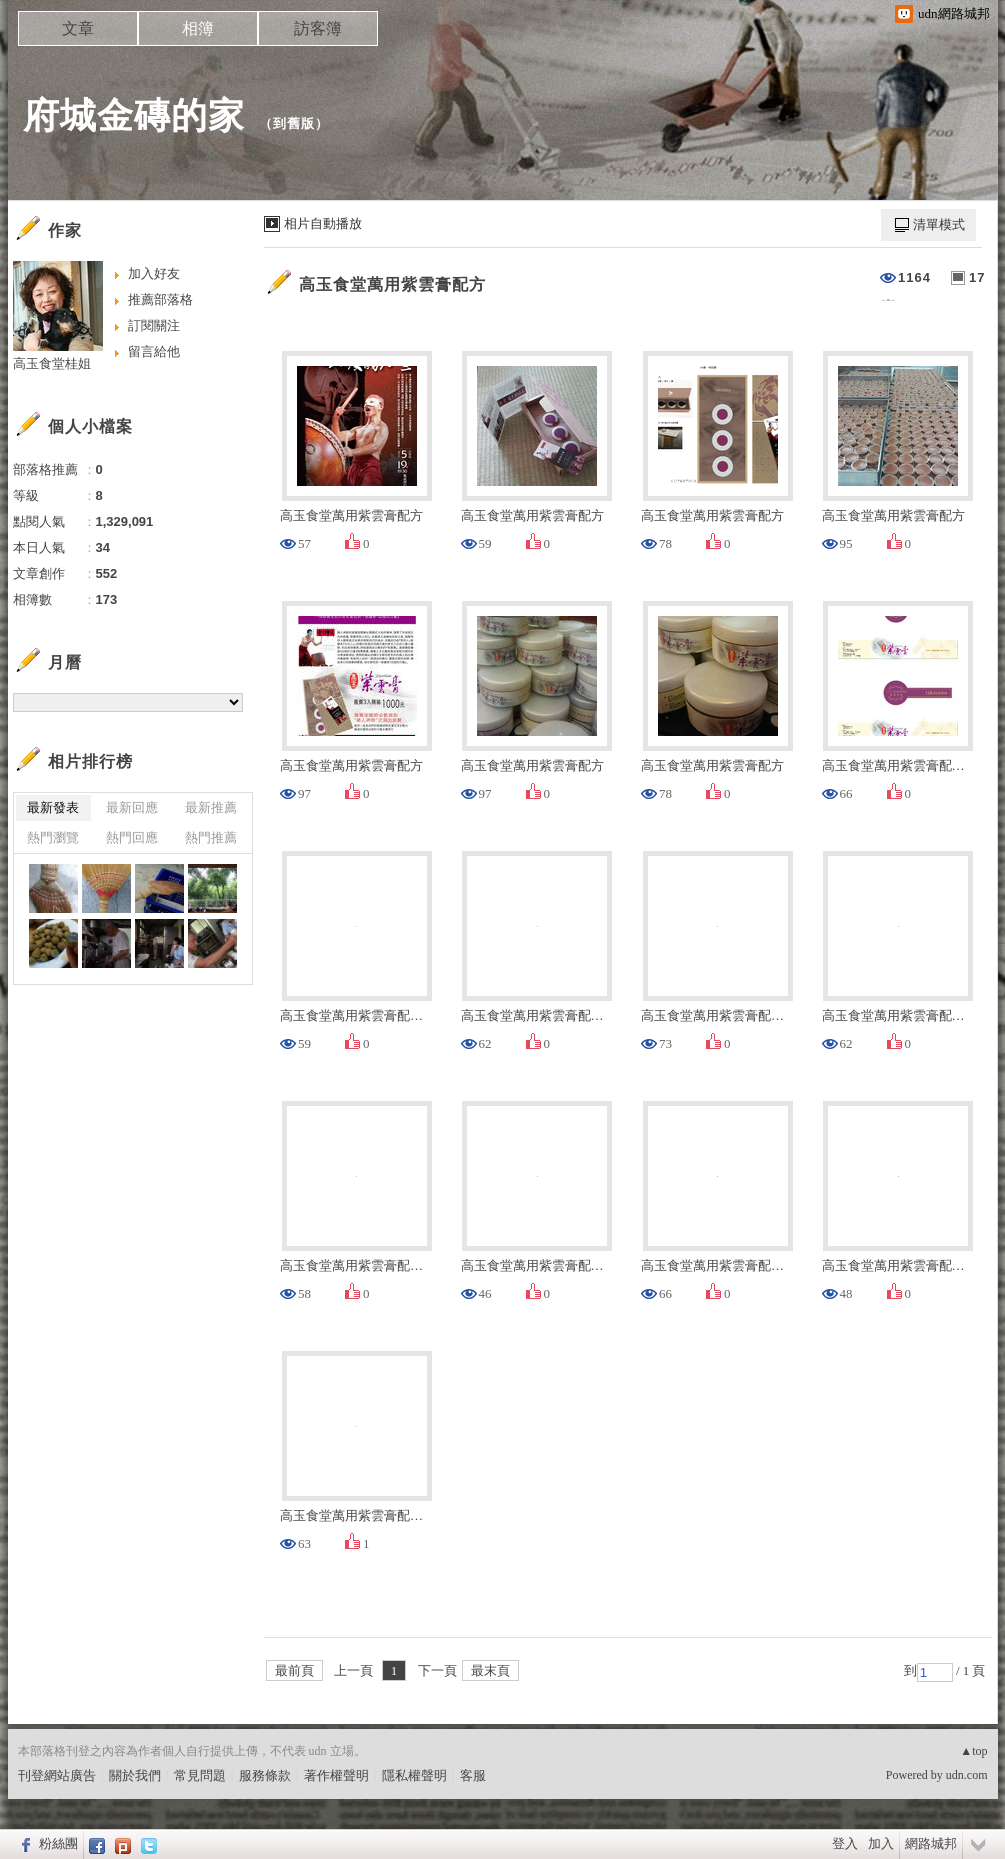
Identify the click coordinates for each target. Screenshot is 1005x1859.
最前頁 (294, 1670)
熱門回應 (132, 837)
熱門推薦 (211, 837)
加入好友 (154, 273)
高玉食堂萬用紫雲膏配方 (392, 284)
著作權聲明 (336, 1775)
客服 (473, 1775)
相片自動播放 (323, 223)
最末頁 (490, 1670)
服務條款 (265, 1775)
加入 (881, 1843)
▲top (973, 1751)
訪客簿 (318, 28)
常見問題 (200, 1775)
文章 (78, 28)
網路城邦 (931, 1843)
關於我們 (135, 1775)
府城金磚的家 (134, 115)
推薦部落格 (160, 299)
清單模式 (939, 224)
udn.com (967, 1775)
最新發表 (53, 807)
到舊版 (294, 123)
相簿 (198, 28)
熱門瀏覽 (53, 837)
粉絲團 (58, 1843)
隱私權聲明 (414, 1775)
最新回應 (132, 807)
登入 (845, 1843)
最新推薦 (211, 807)
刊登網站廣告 (57, 1775)
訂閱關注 (154, 325)
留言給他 (154, 351)
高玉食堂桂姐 (52, 363)
